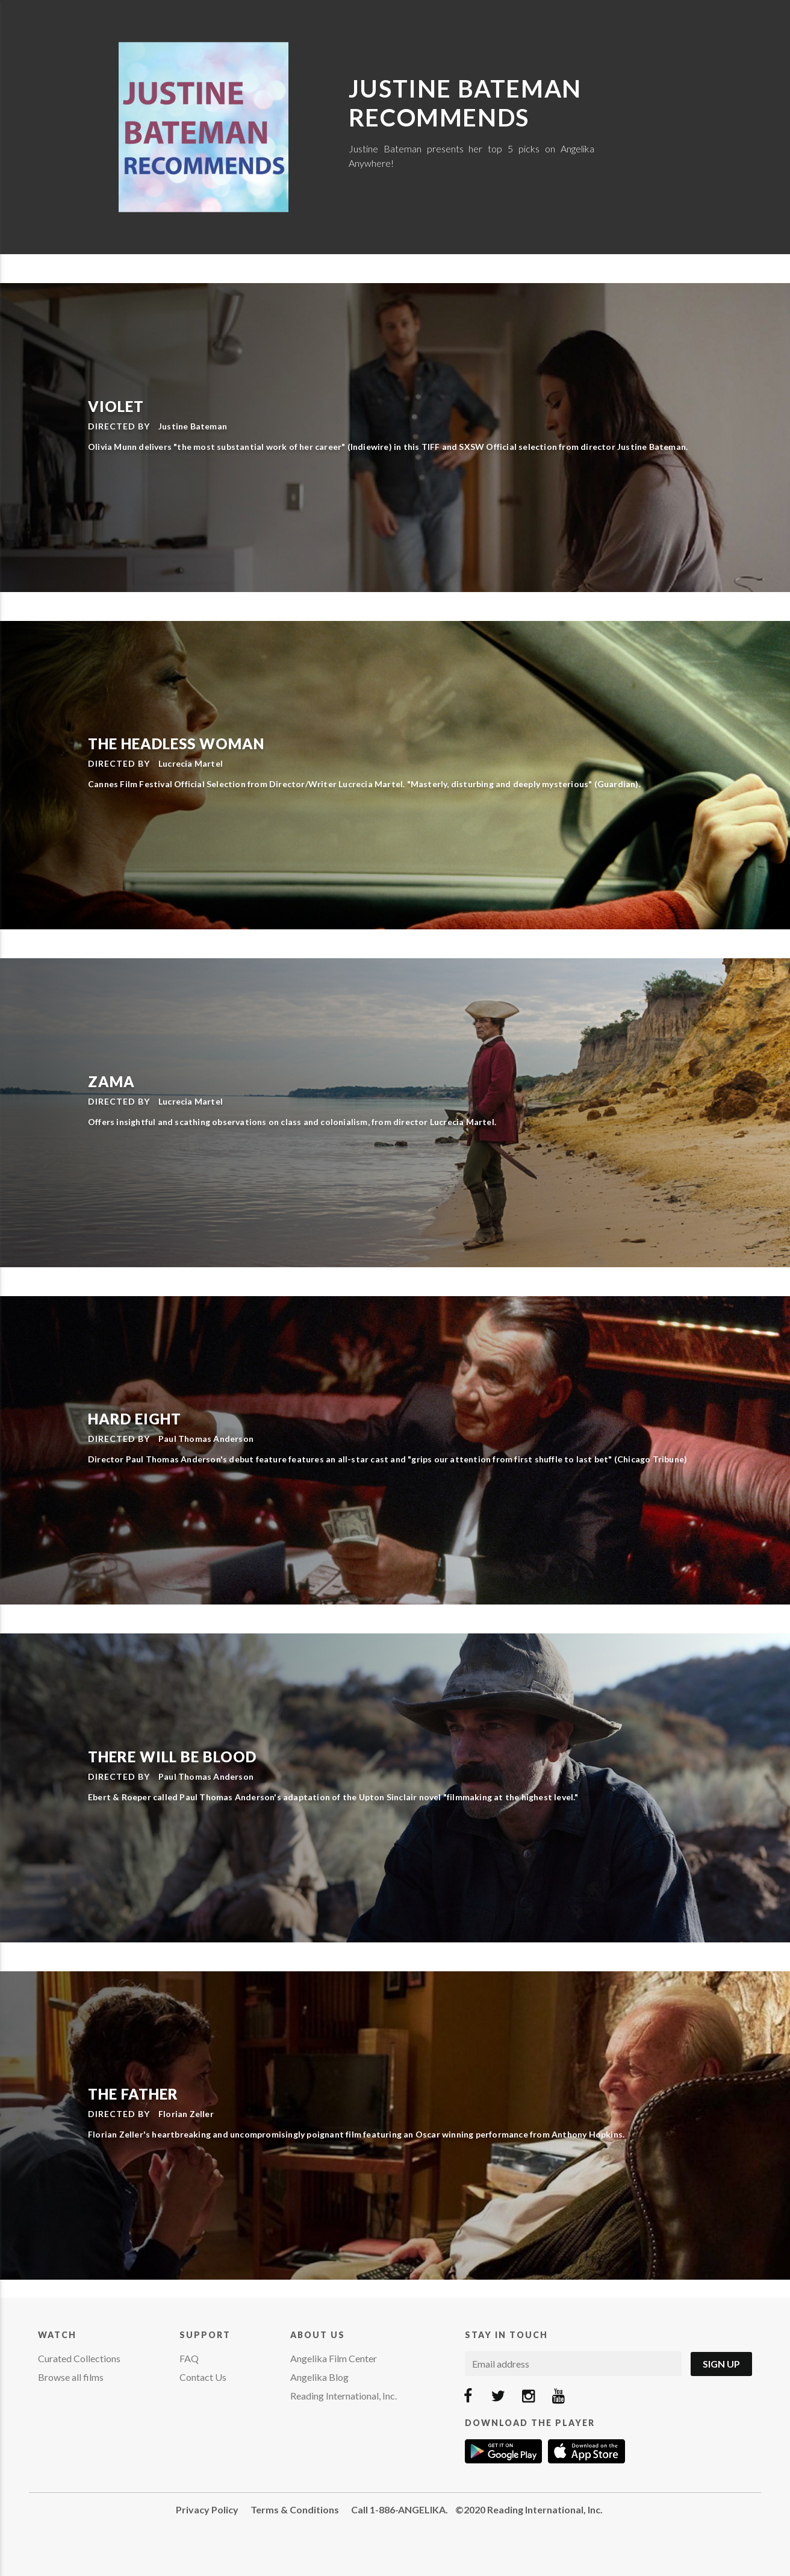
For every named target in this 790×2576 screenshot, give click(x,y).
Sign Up (721, 2363)
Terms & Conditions (294, 2509)
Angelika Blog (319, 2377)
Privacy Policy (207, 2509)
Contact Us (202, 2377)
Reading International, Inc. (343, 2395)
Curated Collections (79, 2358)
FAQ (189, 2358)
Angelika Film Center (333, 2358)
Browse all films (71, 2377)
